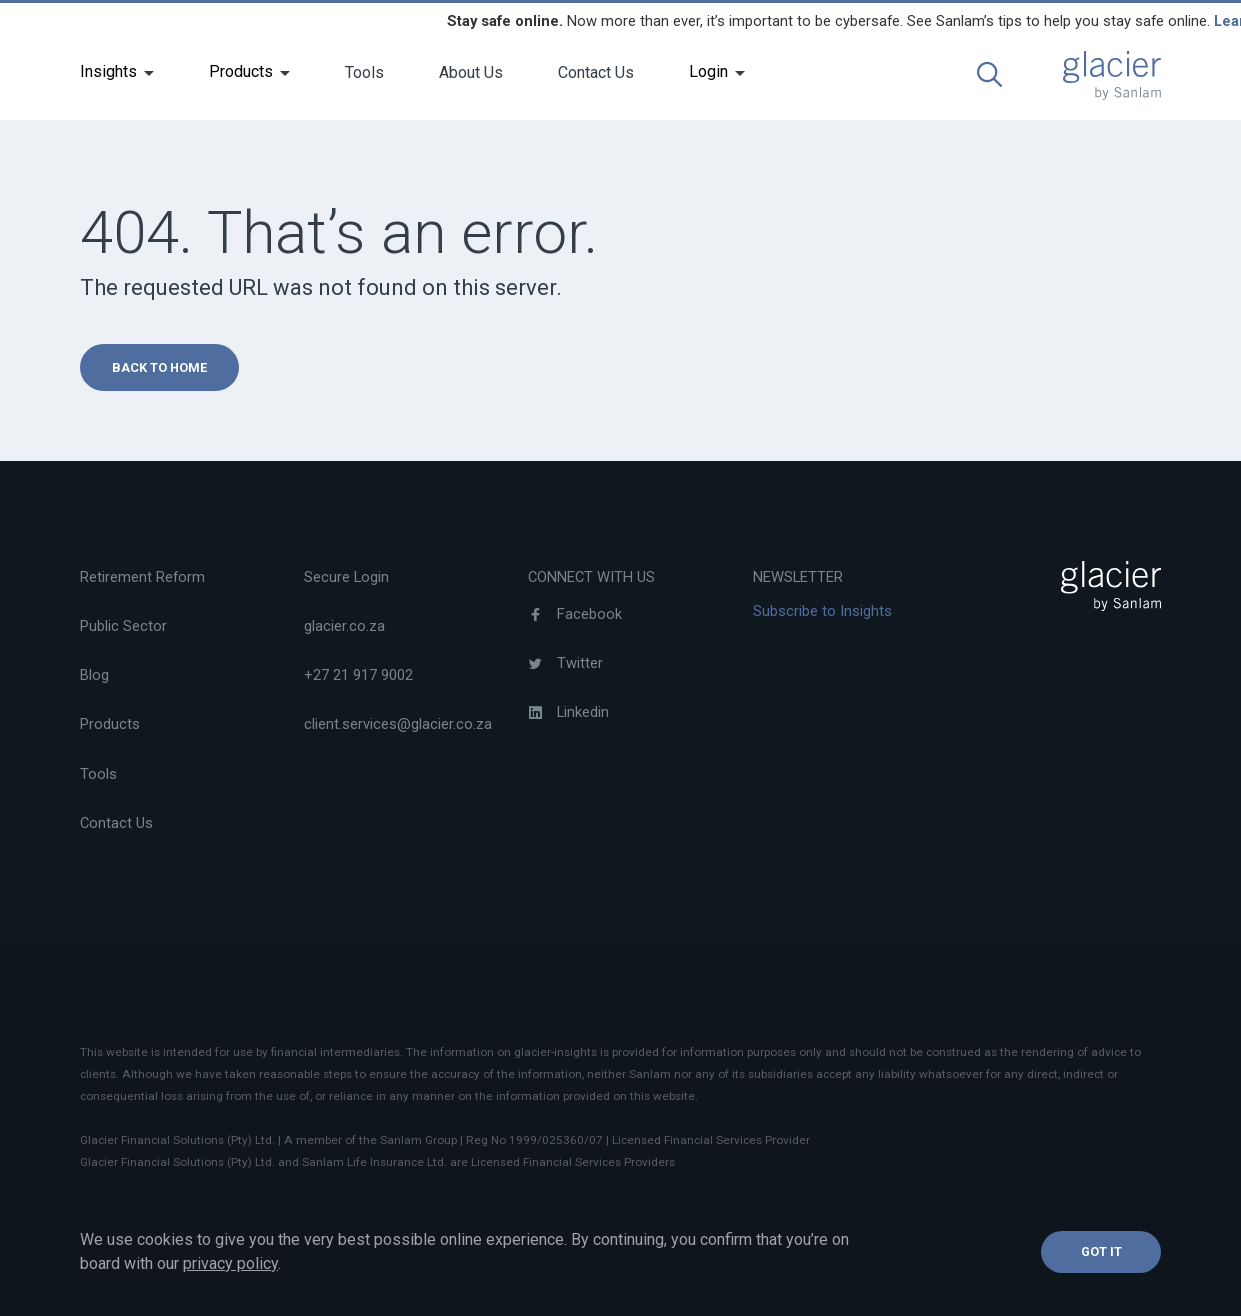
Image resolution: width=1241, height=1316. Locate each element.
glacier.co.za (344, 626)
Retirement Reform (142, 577)
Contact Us (596, 72)
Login (708, 71)
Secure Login (346, 577)
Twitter (565, 663)
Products (241, 71)
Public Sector (123, 626)
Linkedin (568, 712)
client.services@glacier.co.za (398, 724)
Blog (94, 675)
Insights (108, 71)
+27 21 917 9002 (358, 675)
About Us (471, 72)
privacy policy (230, 1263)
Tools (364, 72)
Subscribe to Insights (822, 611)
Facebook (575, 614)
